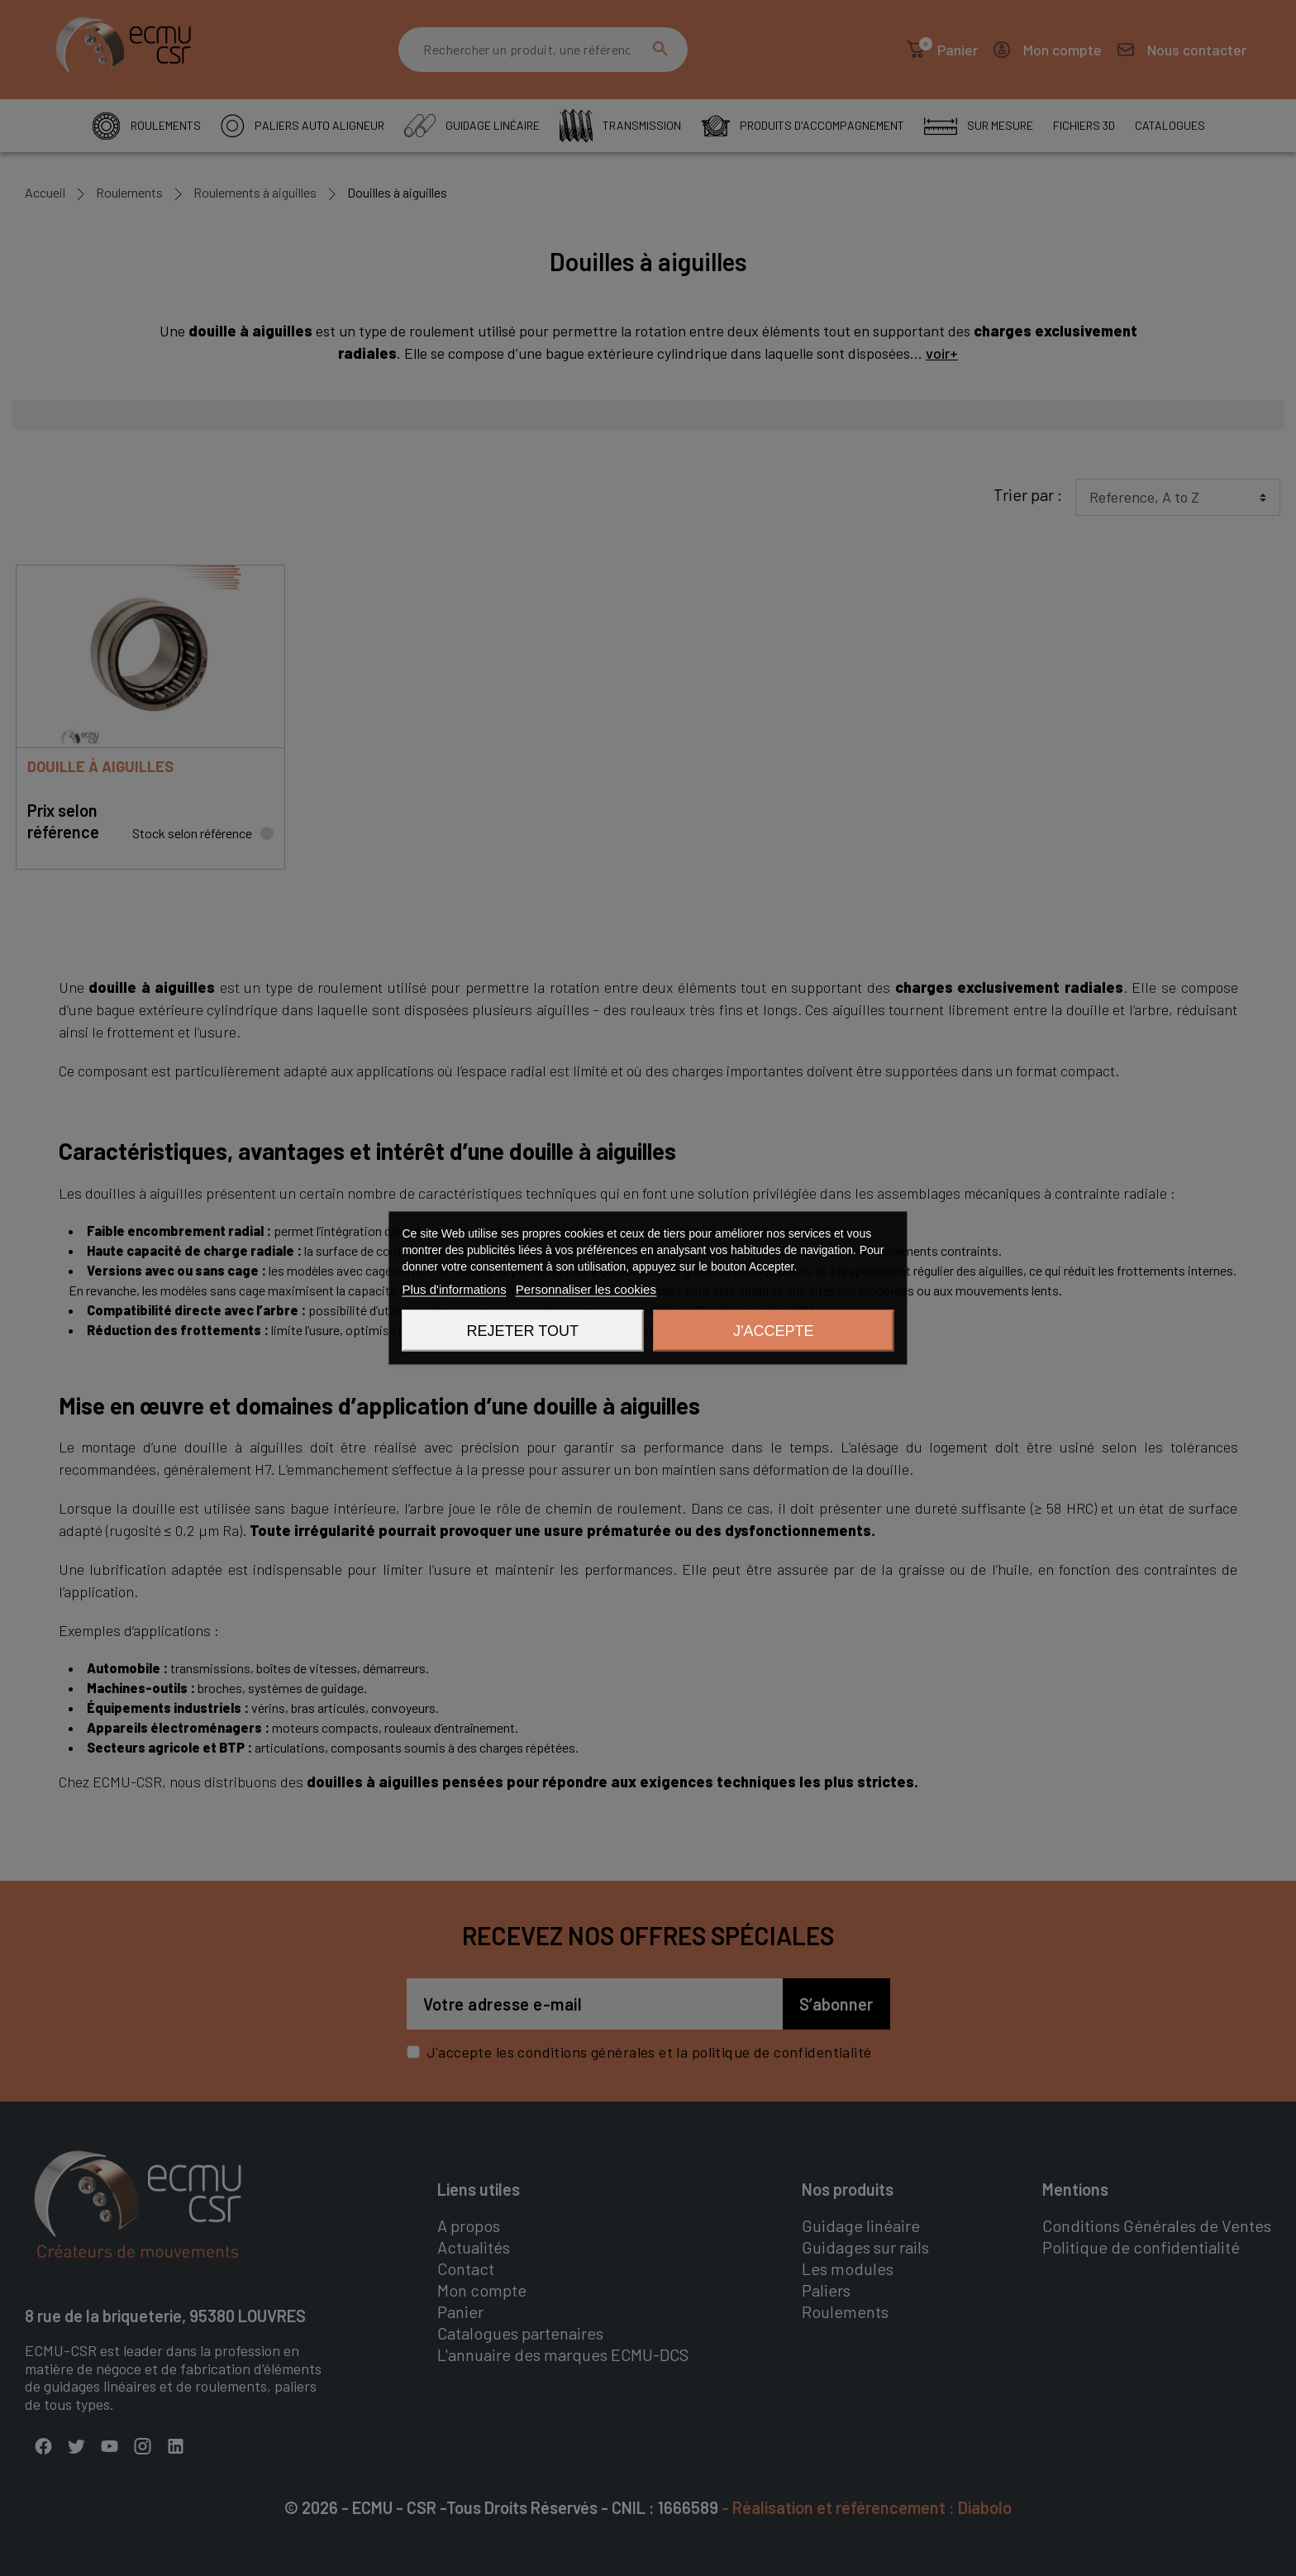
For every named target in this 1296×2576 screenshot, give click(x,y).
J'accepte (773, 1331)
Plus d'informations (454, 1289)
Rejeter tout (523, 1331)
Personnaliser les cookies (586, 1289)
